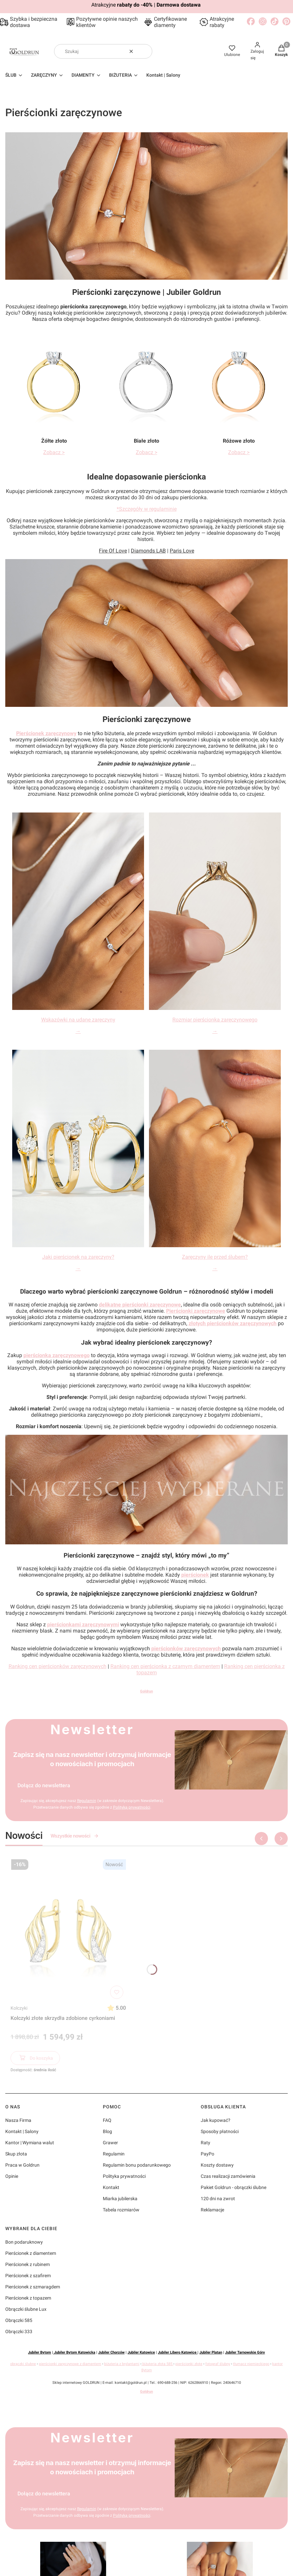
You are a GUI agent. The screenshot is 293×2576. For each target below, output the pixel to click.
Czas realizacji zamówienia (228, 2176)
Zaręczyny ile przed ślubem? (215, 1257)
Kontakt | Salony (22, 2131)
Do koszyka (35, 2059)
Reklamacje (212, 2209)
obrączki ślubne (23, 2364)
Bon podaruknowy (24, 2242)
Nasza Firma (18, 2120)
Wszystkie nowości (74, 1836)
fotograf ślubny (217, 2364)
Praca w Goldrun (22, 2165)
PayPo (207, 2153)
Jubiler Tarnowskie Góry (245, 2352)
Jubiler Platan (210, 2352)
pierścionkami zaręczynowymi (83, 1624)
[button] (145, 51)
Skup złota (16, 2153)
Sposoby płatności (220, 2131)
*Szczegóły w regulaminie (147, 509)
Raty (205, 2142)
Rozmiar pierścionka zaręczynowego (214, 1020)
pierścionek (195, 1575)
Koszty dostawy (217, 2165)
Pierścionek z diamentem (30, 2253)
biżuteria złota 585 (157, 2364)
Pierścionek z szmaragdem (32, 2286)
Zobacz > (54, 452)
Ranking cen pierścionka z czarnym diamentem (165, 1666)
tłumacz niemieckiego (251, 2364)
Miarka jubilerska (120, 2198)
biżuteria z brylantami (121, 2364)
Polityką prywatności (131, 1807)
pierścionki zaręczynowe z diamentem (70, 2364)
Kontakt (111, 2187)
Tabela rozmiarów (121, 2209)
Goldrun (146, 1691)
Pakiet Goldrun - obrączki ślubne (233, 2187)
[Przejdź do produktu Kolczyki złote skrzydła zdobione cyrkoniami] (68, 1929)
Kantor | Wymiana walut (29, 2142)
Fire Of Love (113, 551)
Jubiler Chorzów (111, 2352)
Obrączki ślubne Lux (25, 2309)
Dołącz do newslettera (43, 1785)
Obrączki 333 (18, 2331)
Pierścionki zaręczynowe (195, 1311)
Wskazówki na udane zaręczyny (78, 1020)
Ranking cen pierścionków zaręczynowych (57, 1666)
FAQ (107, 2120)
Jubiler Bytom (39, 2352)
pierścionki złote (188, 2364)
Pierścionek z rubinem (27, 2264)
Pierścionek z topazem (28, 2298)
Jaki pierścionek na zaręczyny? (78, 1257)
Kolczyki (19, 2008)
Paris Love (182, 551)
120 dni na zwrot (218, 2198)
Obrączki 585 (18, 2320)
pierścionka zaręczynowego (56, 1355)
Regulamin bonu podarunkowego (137, 2165)
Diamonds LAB (148, 551)
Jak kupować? (215, 2120)
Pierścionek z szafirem (28, 2275)
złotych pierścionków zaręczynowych (233, 1323)
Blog (107, 2131)
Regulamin (86, 1800)
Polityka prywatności (124, 2176)
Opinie (11, 2176)
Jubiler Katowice (141, 2352)
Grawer (110, 2142)
